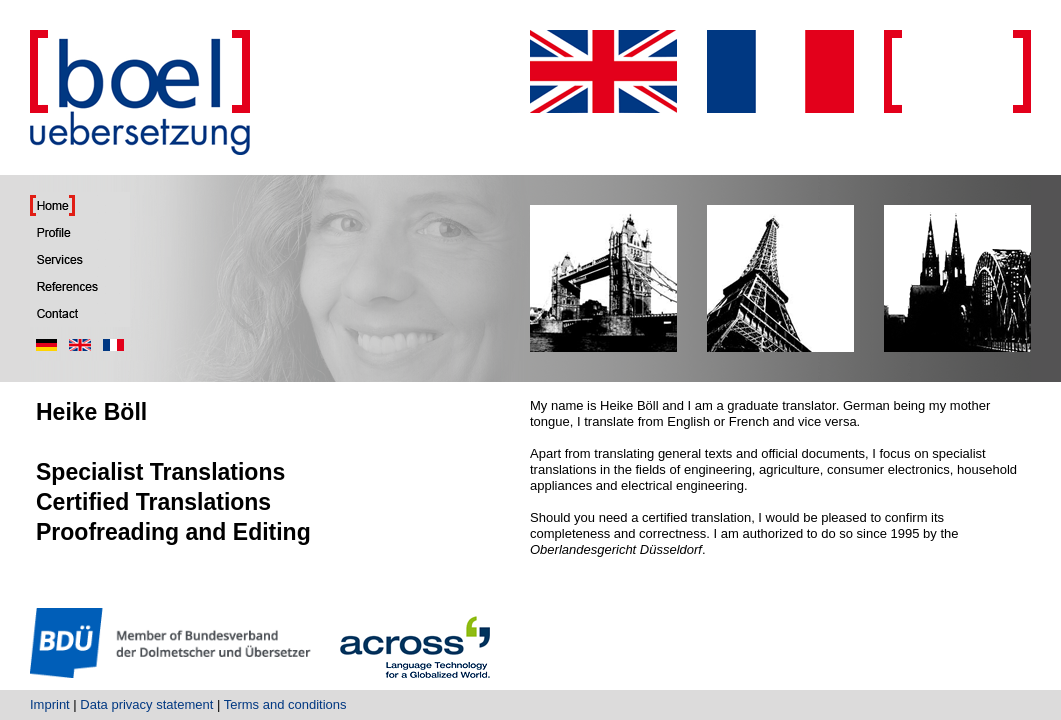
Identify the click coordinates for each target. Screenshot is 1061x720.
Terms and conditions (285, 704)
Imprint (50, 704)
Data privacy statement (146, 704)
